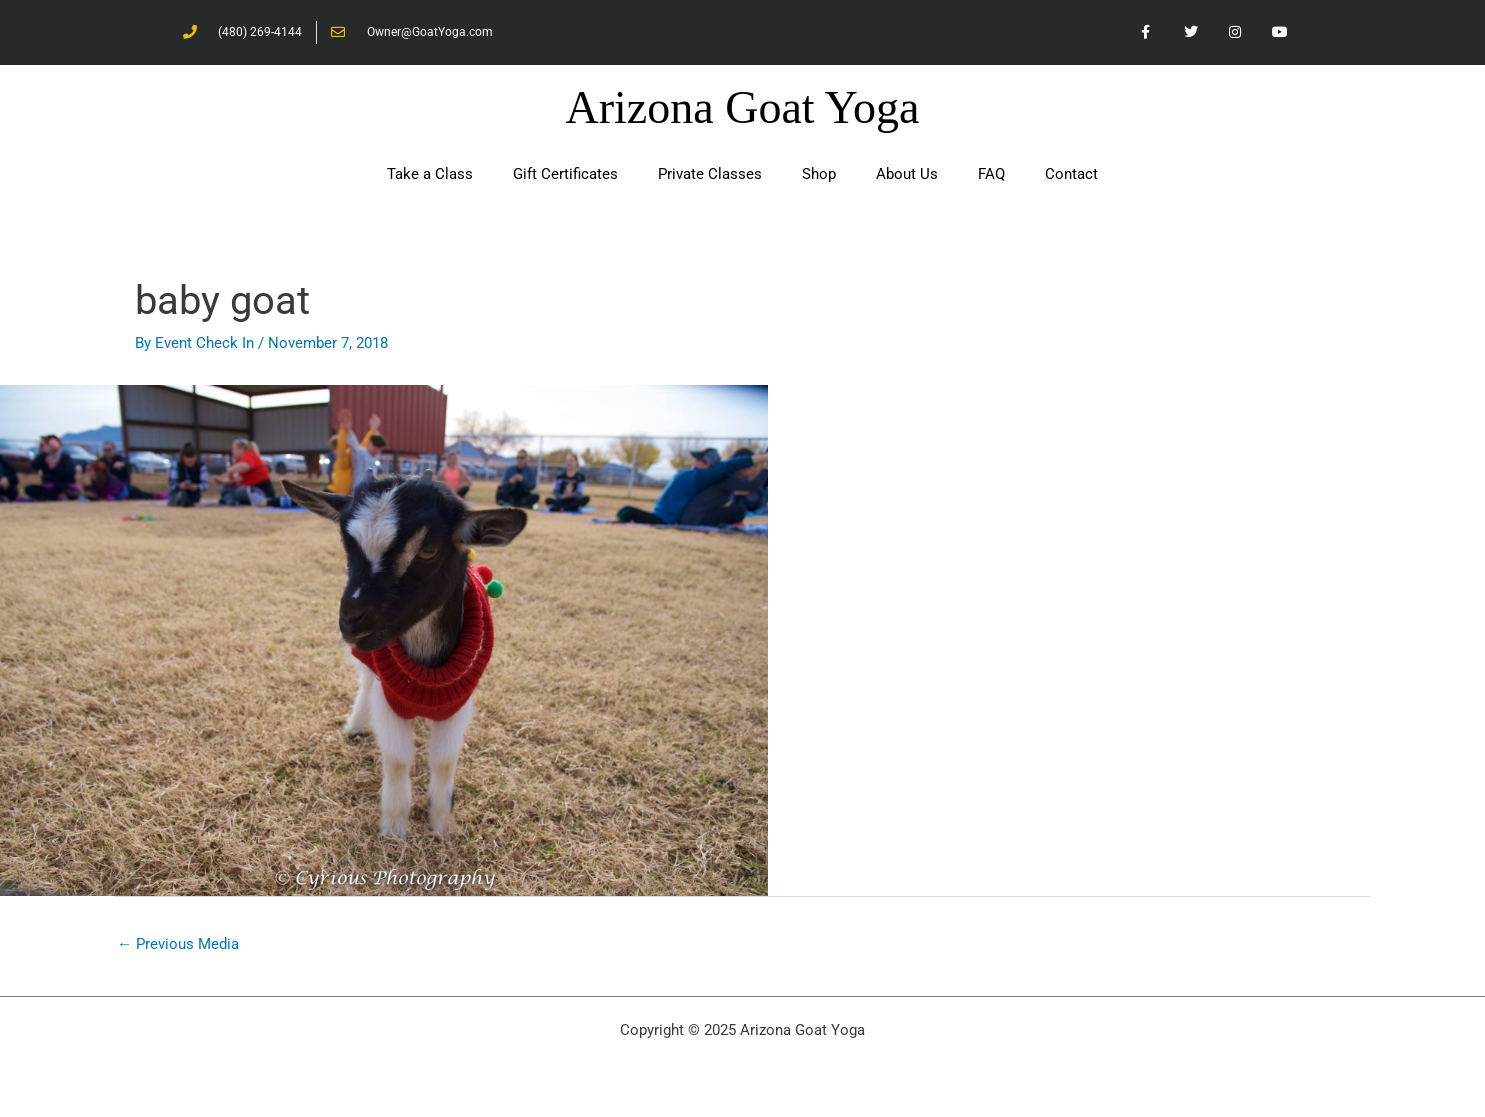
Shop (819, 174)
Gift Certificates (565, 174)
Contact (1071, 174)
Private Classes (710, 174)
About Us (907, 174)
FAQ (991, 174)
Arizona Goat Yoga (743, 107)
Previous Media (178, 944)
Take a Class (430, 174)
